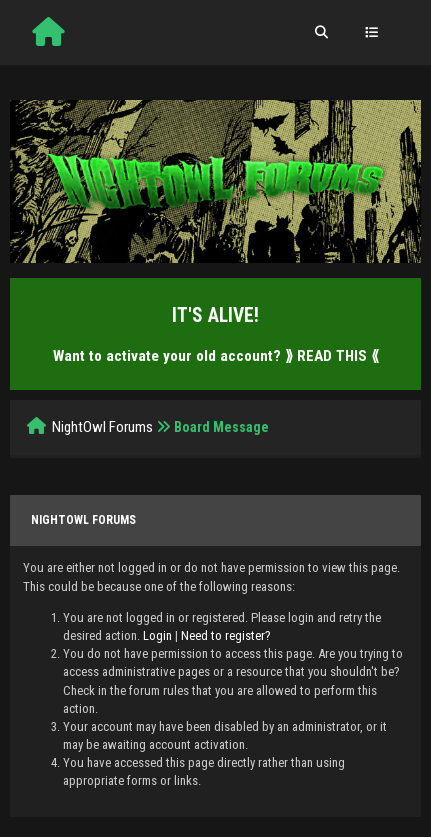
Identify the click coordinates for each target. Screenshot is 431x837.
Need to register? (226, 635)
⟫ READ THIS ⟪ (332, 356)
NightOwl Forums (102, 427)
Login (157, 635)
